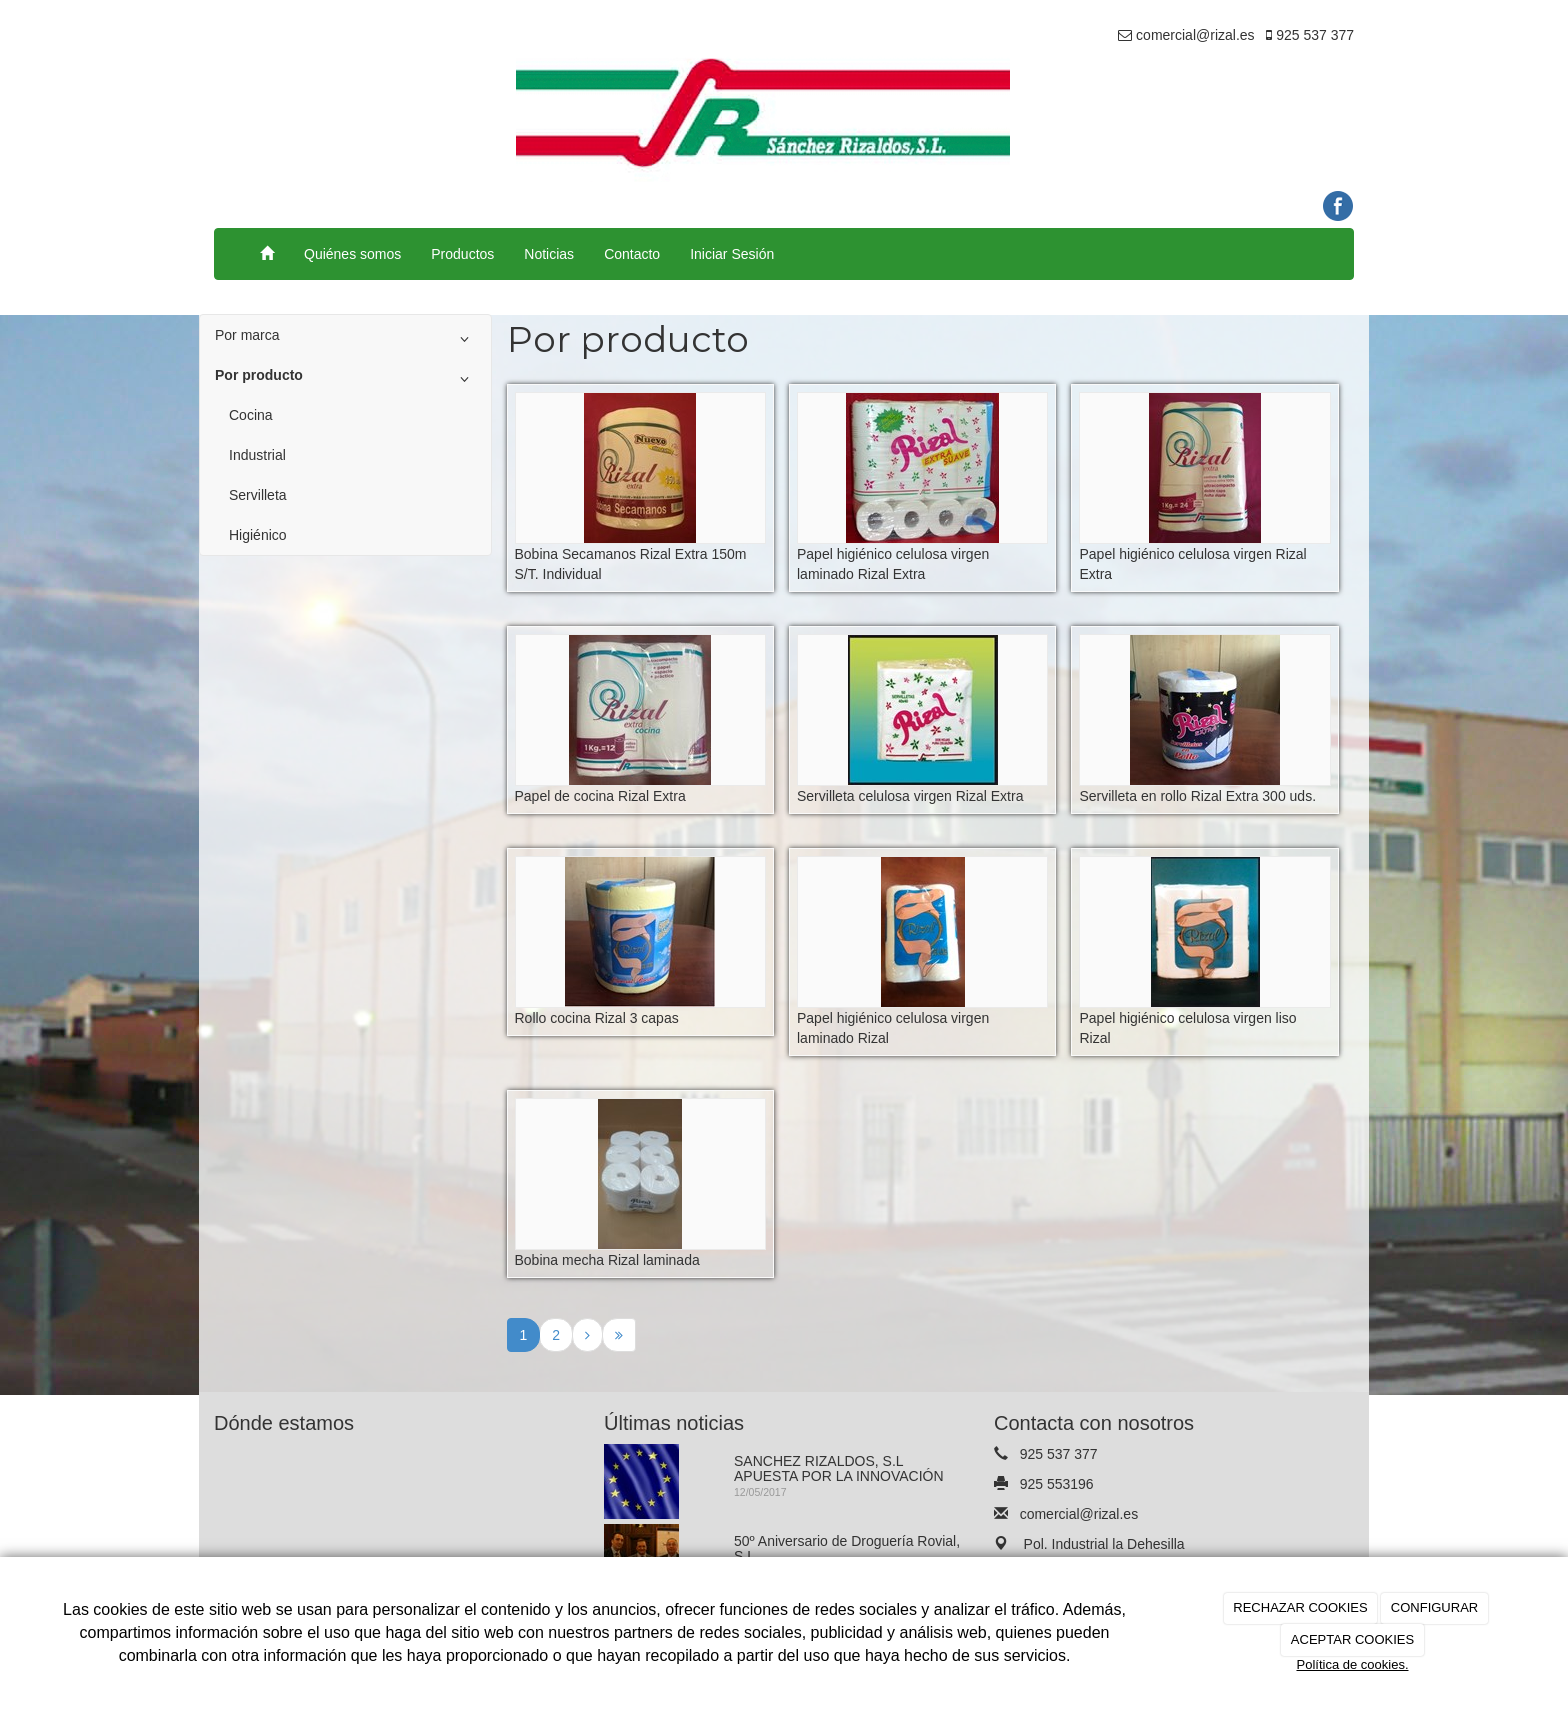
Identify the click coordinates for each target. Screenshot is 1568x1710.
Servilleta (258, 495)
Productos (462, 254)
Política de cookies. (1352, 1664)
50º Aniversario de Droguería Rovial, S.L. (847, 1548)
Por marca (345, 339)
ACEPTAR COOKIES (1352, 1639)
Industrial (257, 455)
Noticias (549, 254)
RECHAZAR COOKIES (1300, 1607)
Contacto (632, 254)
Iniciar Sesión (732, 254)
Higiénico (258, 535)
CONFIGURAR (1434, 1607)
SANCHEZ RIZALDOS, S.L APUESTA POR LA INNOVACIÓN (839, 1468)
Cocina (251, 415)
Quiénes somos (352, 254)
